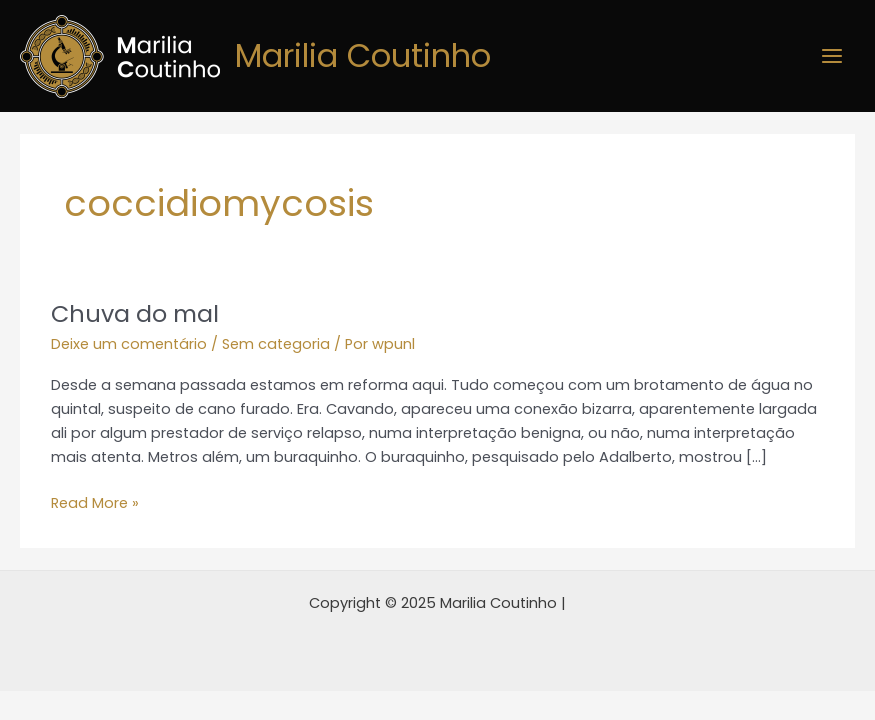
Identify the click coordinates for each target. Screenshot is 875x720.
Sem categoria (276, 344)
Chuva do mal (135, 313)
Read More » (95, 502)
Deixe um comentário (129, 344)
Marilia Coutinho (363, 55)
